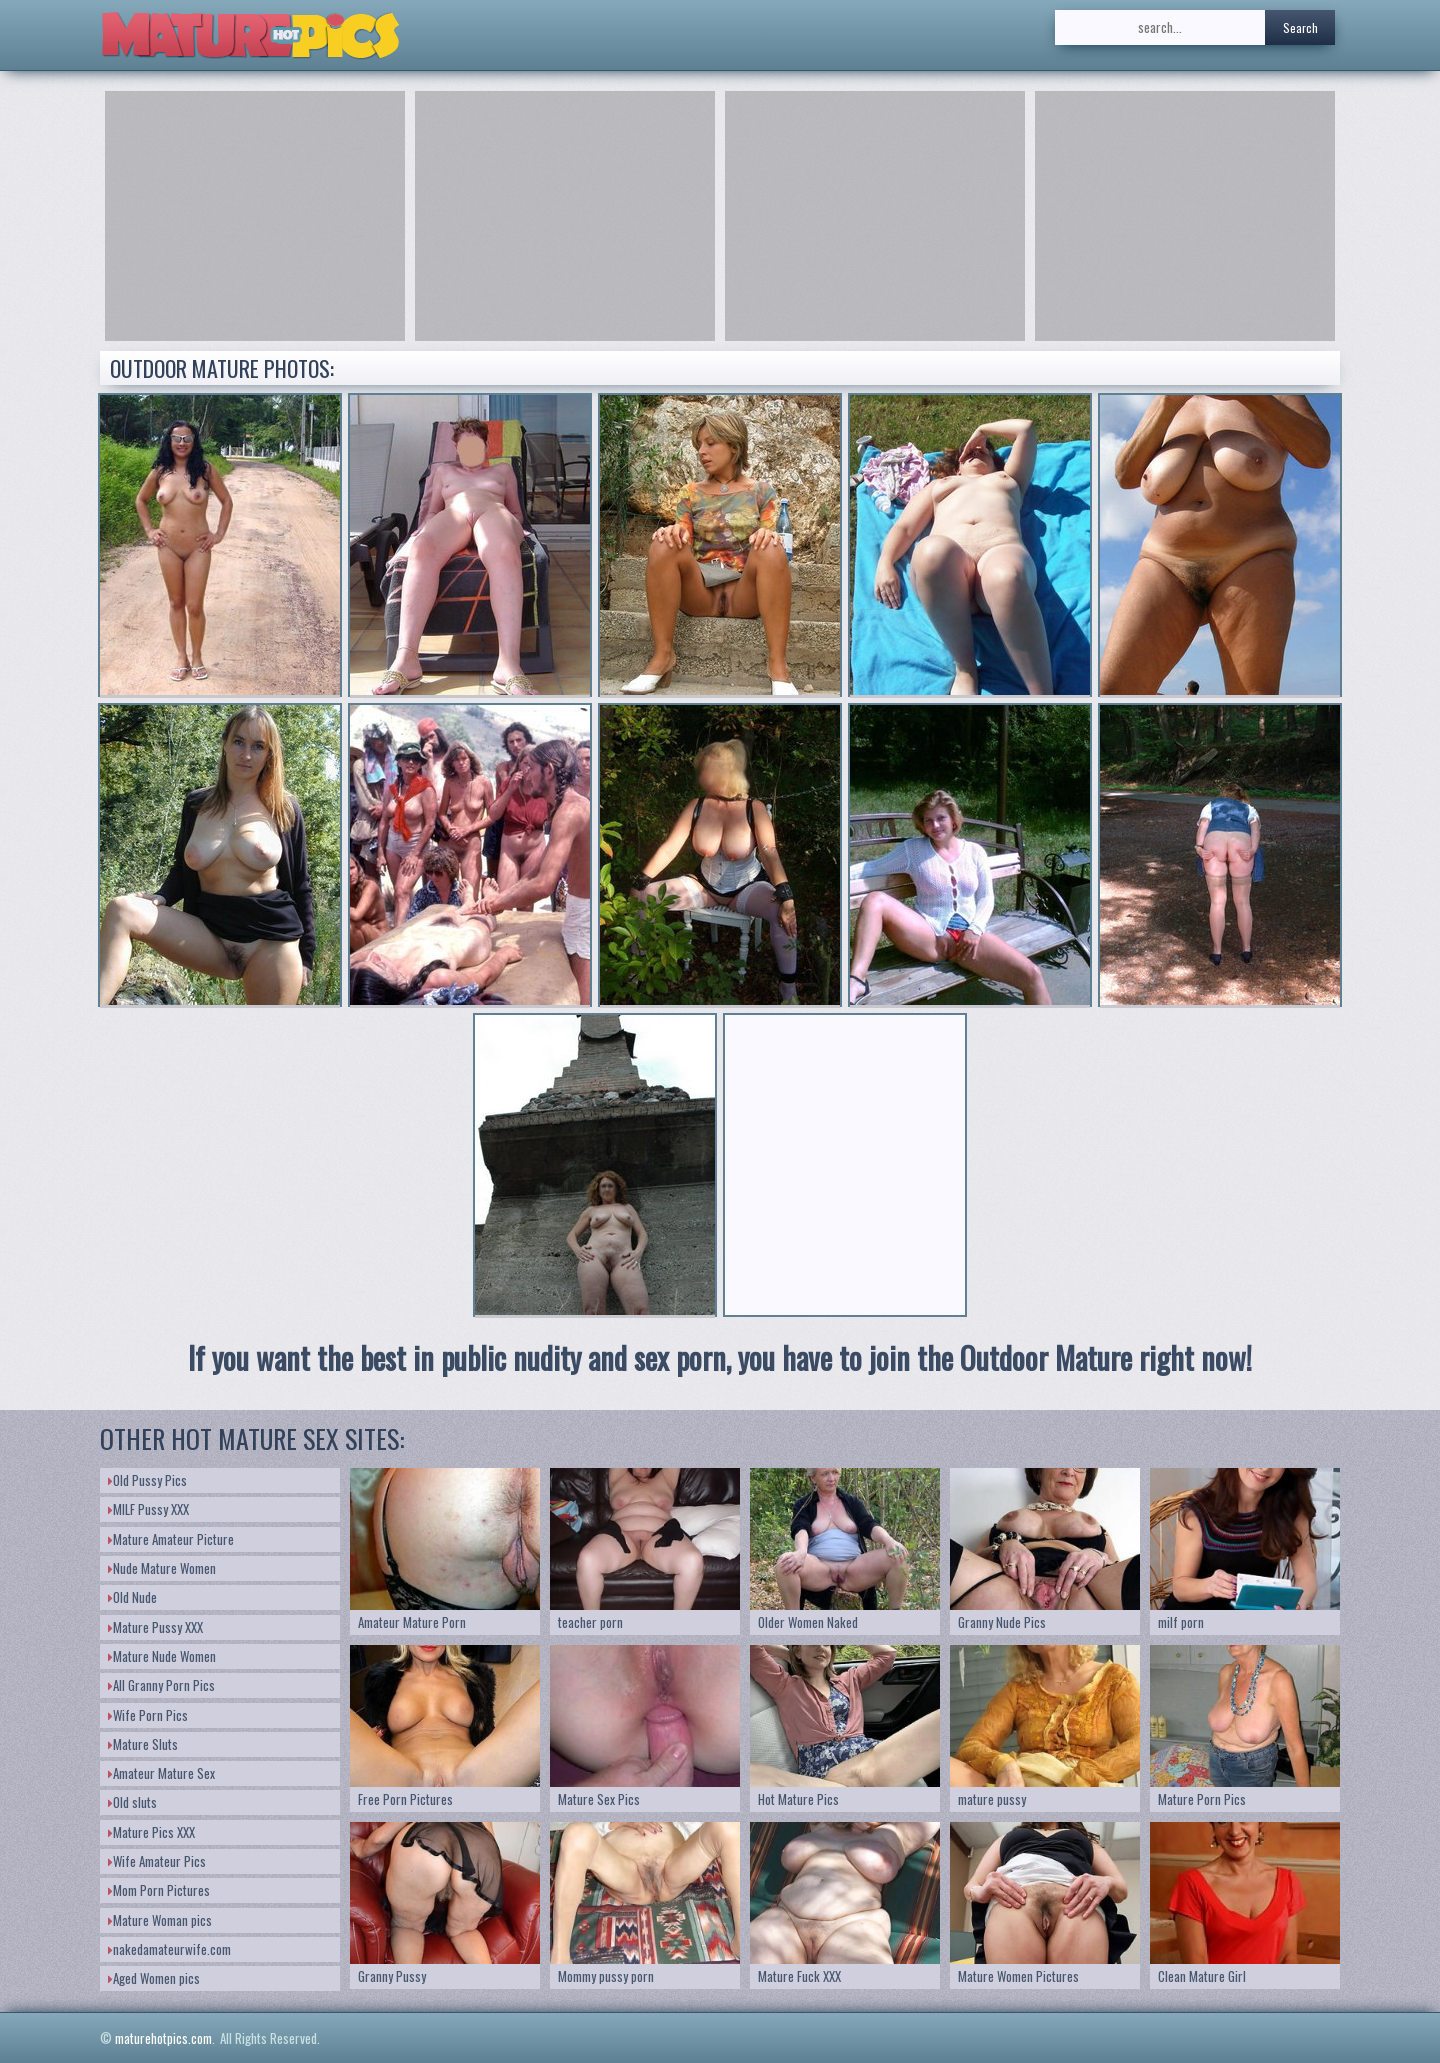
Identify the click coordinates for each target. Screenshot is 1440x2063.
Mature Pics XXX (151, 1832)
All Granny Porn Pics (161, 1685)
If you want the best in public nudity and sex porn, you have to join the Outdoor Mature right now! (720, 1357)
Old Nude (132, 1597)
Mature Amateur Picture (171, 1539)
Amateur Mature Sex (161, 1773)
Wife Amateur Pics (157, 1861)
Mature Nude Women (162, 1656)
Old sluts (132, 1802)
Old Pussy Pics (147, 1480)
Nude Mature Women (162, 1568)
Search (1300, 27)
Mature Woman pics (160, 1920)
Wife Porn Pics (148, 1715)
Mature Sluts (143, 1744)
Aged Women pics (154, 1978)
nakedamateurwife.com (169, 1949)
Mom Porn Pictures (159, 1890)
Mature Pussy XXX (155, 1627)
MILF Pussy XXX (148, 1509)
